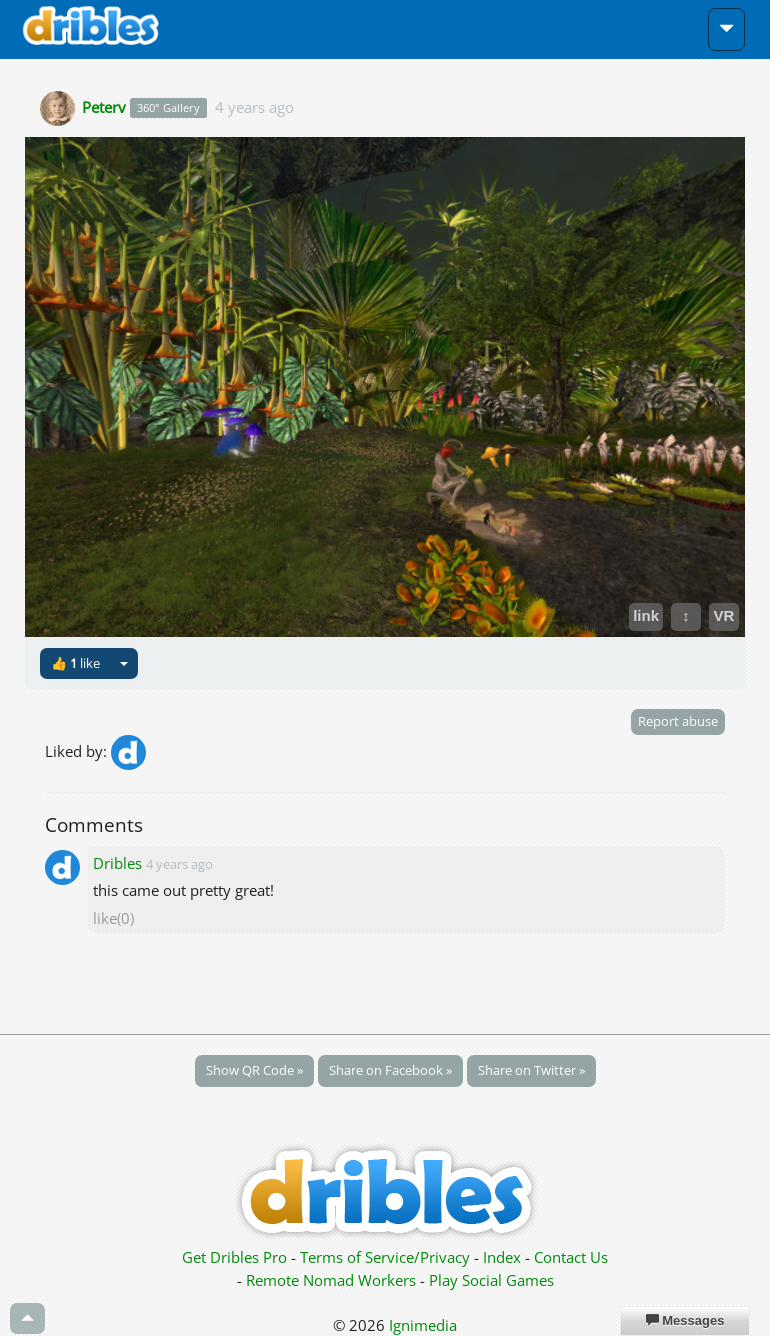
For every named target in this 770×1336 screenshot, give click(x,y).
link (646, 615)
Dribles (117, 863)
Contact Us (571, 1257)
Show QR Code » (254, 1070)
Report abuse (678, 721)
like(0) (113, 918)
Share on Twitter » (531, 1070)
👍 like (75, 663)
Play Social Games (491, 1280)
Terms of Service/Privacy (385, 1257)
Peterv (104, 106)
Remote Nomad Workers (333, 1280)
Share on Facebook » (390, 1070)
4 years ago (254, 106)
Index (502, 1257)
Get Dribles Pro (236, 1257)
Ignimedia (423, 1325)
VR (724, 615)
